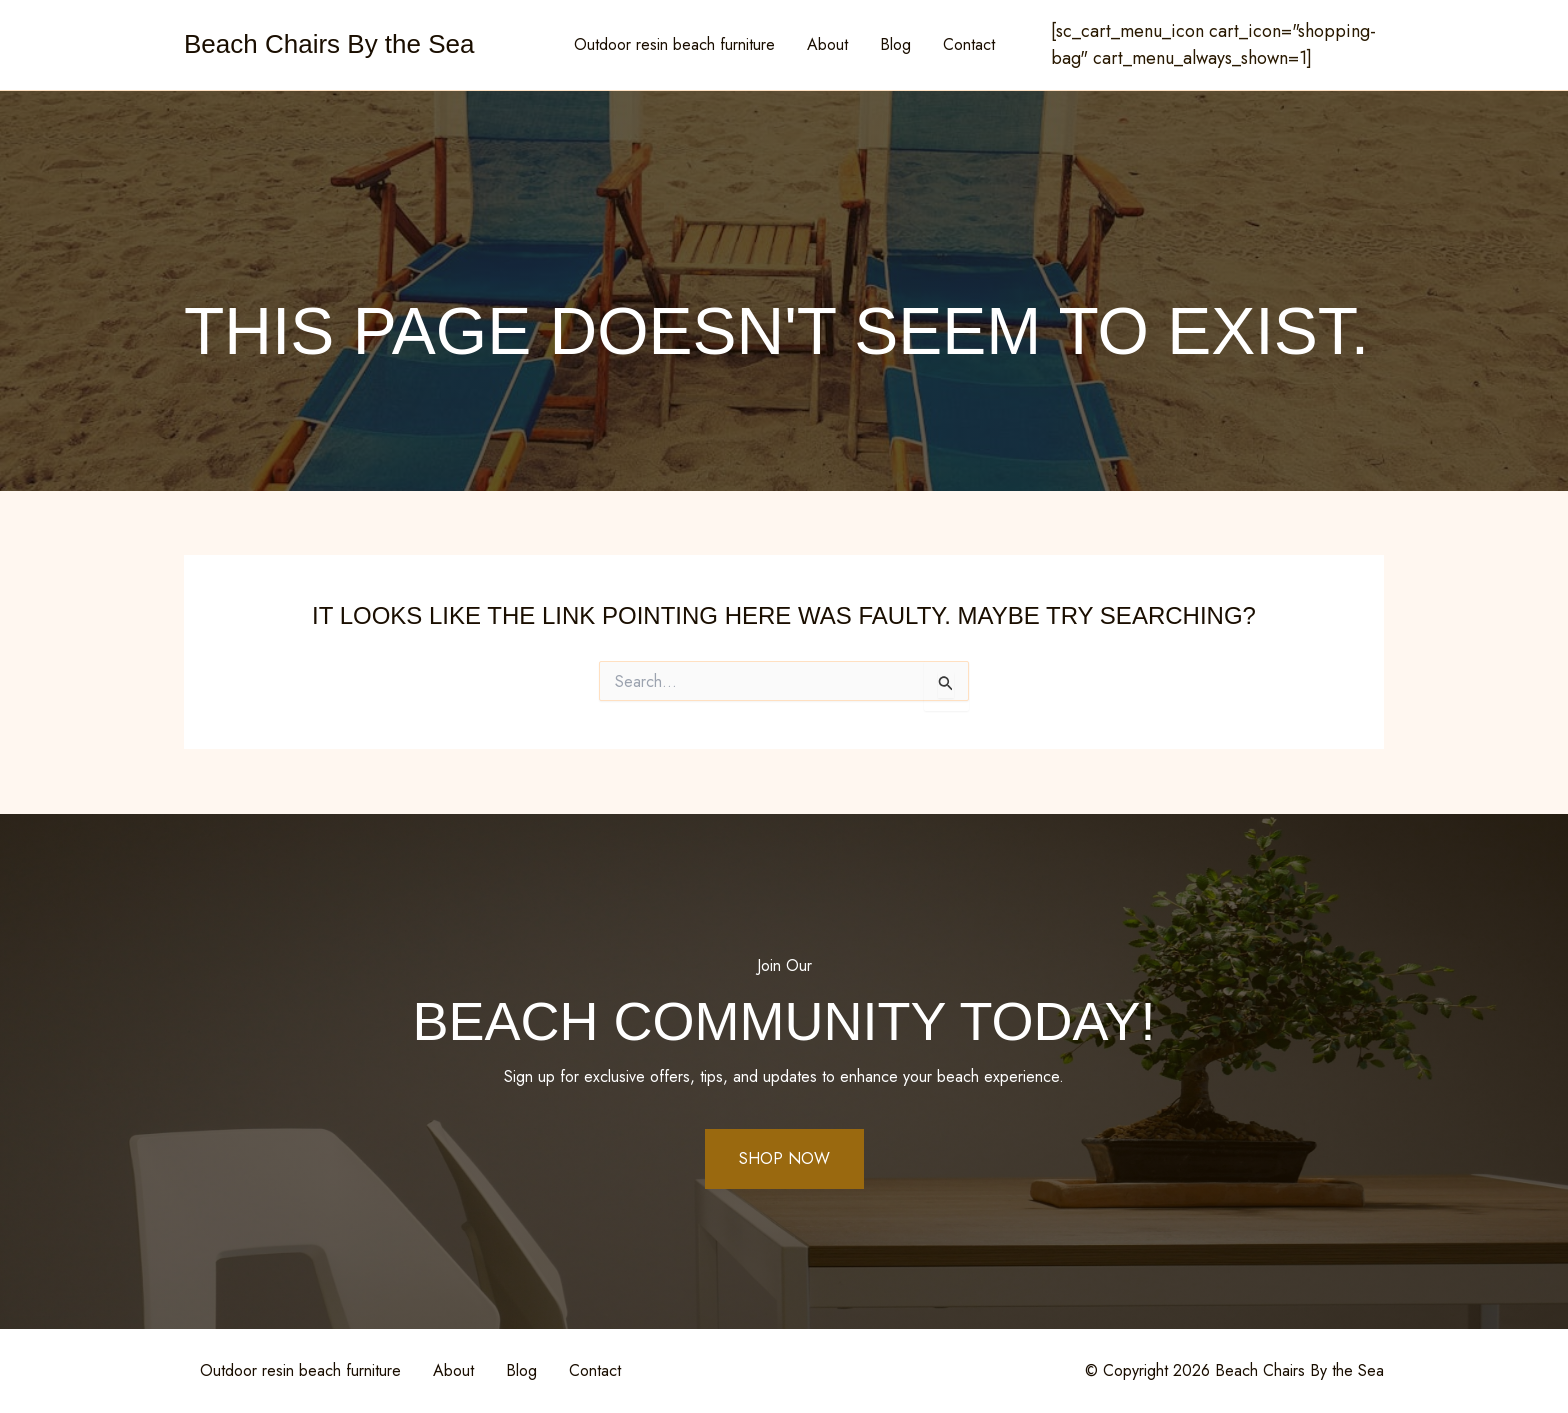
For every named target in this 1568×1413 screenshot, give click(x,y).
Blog (895, 44)
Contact (969, 44)
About (827, 44)
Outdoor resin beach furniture (674, 44)
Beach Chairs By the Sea (329, 44)
